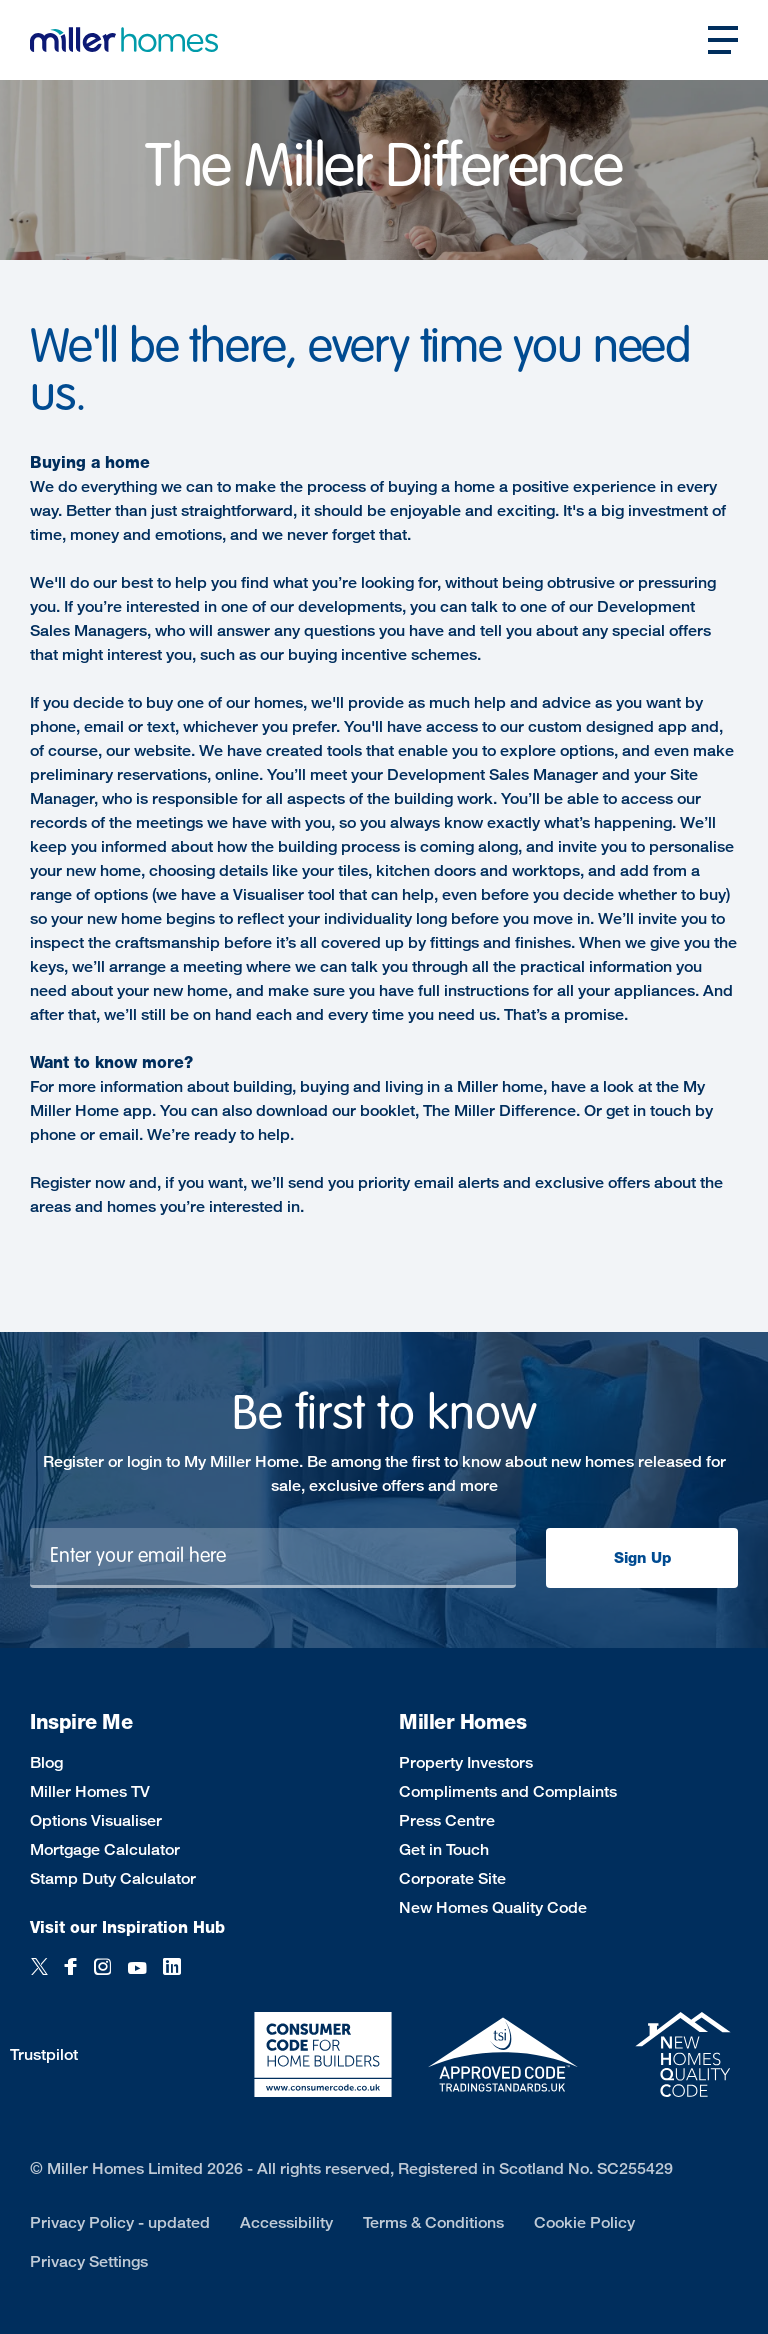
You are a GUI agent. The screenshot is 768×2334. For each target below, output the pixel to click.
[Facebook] (71, 1968)
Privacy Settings (89, 2261)
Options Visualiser (96, 1820)
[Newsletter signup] (273, 1558)
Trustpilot (44, 2054)
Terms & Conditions (433, 2222)
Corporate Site (452, 1878)
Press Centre (447, 1820)
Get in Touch (444, 1849)
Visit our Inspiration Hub (127, 1927)
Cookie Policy (584, 2222)
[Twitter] (39, 1968)
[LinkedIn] (172, 1968)
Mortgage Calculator (105, 1849)
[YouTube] (137, 1968)
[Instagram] (102, 1968)
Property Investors (466, 1762)
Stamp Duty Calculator (113, 1878)
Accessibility (286, 2222)
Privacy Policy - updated (120, 2222)
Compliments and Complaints (508, 1791)
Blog (46, 1762)
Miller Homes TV (90, 1791)
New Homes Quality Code (493, 1907)
